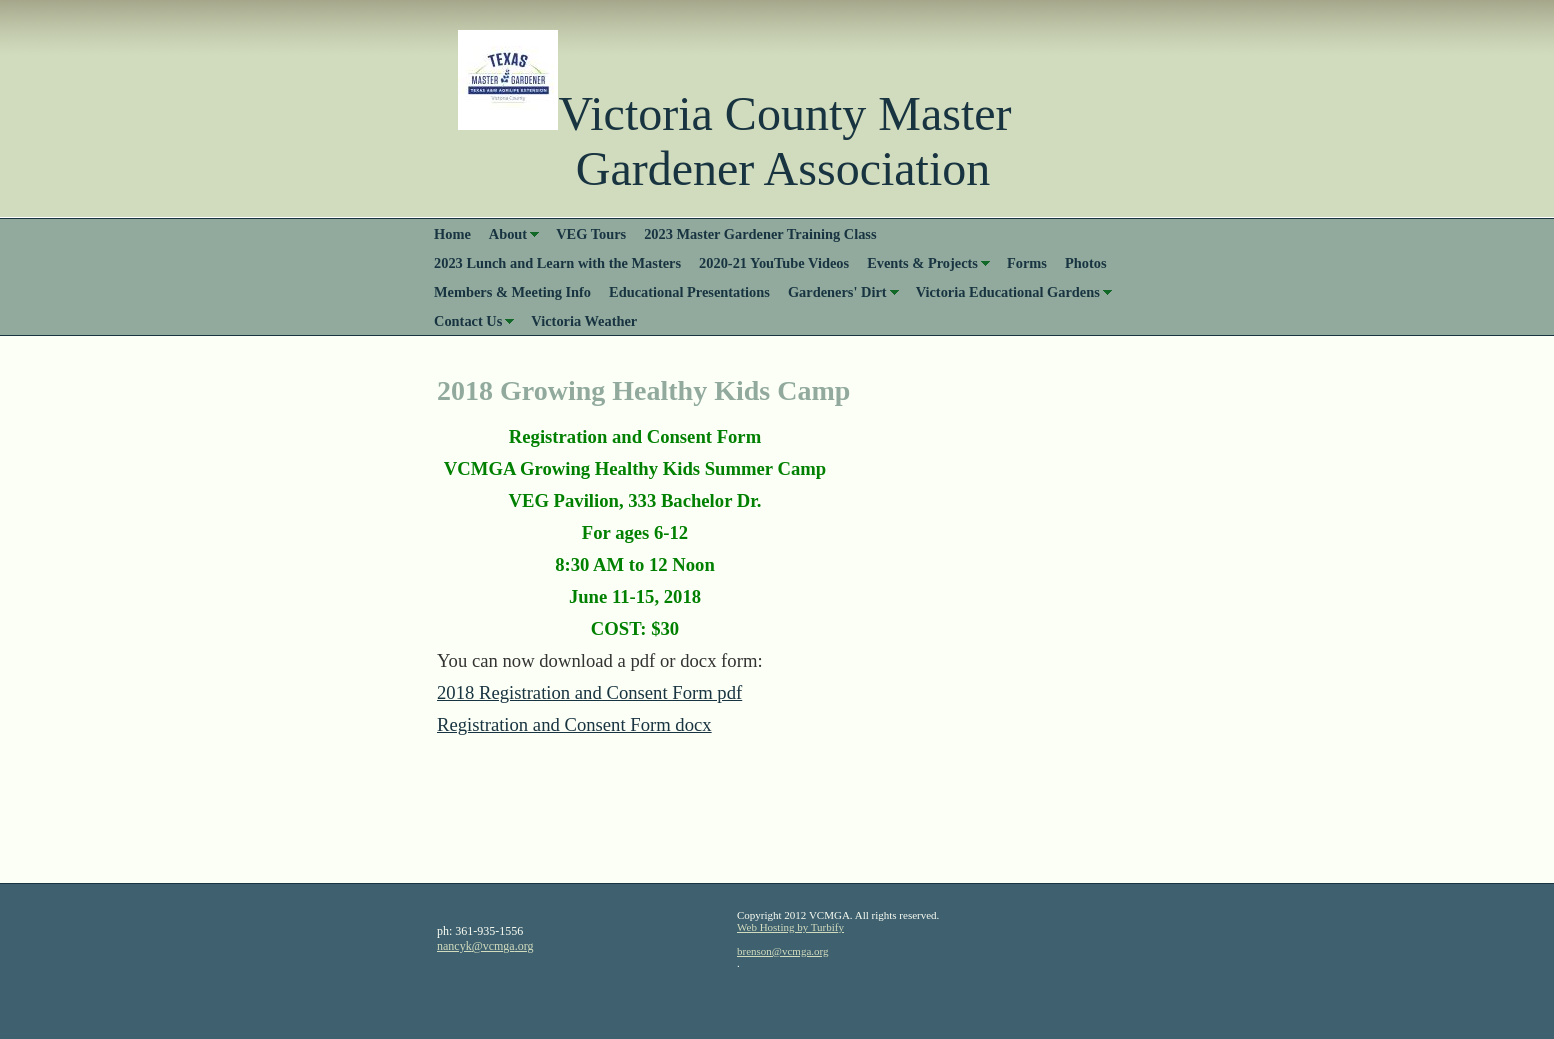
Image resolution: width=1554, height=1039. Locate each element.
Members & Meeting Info (512, 292)
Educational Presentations (689, 292)
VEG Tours (591, 234)
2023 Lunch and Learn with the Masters (557, 263)
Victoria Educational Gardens (1008, 292)
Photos (1086, 263)
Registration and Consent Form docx (574, 724)
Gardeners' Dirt (837, 292)
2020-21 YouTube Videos (774, 263)
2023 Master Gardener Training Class (760, 234)
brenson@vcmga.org (783, 951)
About (508, 234)
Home (452, 234)
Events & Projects (922, 263)
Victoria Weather (584, 321)
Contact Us (468, 321)
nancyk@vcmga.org (485, 946)
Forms (1027, 263)
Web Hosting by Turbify (790, 927)
